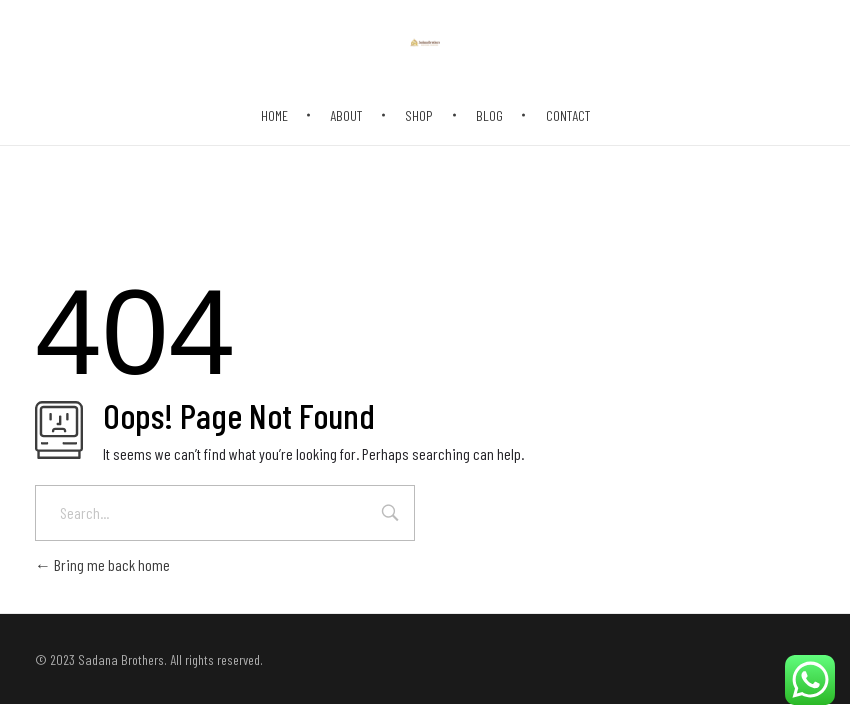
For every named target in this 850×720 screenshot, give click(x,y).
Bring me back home (102, 564)
